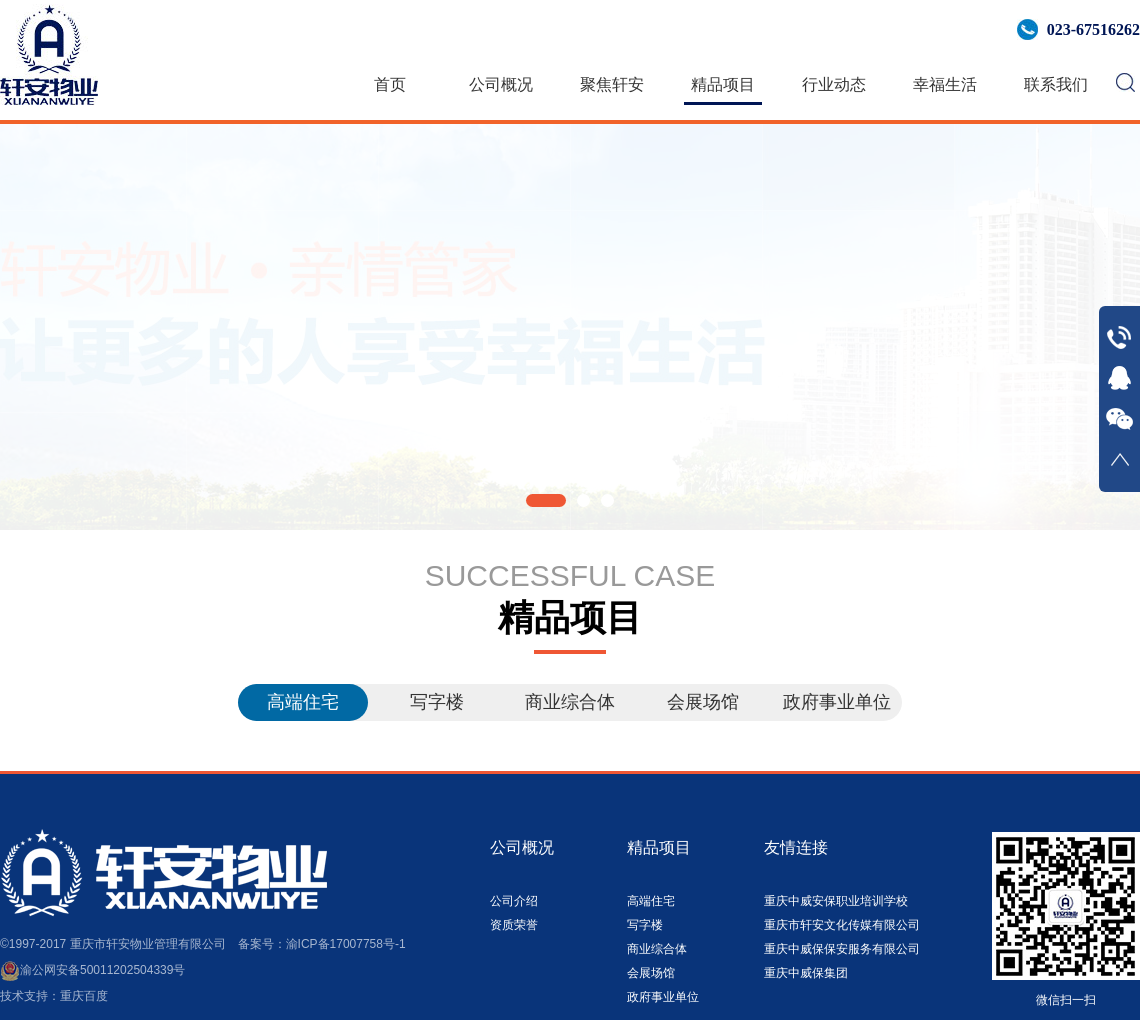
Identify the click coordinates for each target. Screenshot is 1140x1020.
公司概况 (501, 84)
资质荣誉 (514, 925)
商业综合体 (570, 702)
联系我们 (1056, 84)
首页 (390, 84)
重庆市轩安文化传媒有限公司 (842, 925)
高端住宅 (303, 702)
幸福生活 (945, 84)
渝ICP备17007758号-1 (346, 944)
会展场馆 (703, 702)
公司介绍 (514, 901)
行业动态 (834, 84)
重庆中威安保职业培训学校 (836, 901)
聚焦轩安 (612, 84)
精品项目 (723, 84)
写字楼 (437, 702)
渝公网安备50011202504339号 (92, 970)
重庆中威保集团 (806, 973)
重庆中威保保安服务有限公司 (842, 949)
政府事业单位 (837, 702)
